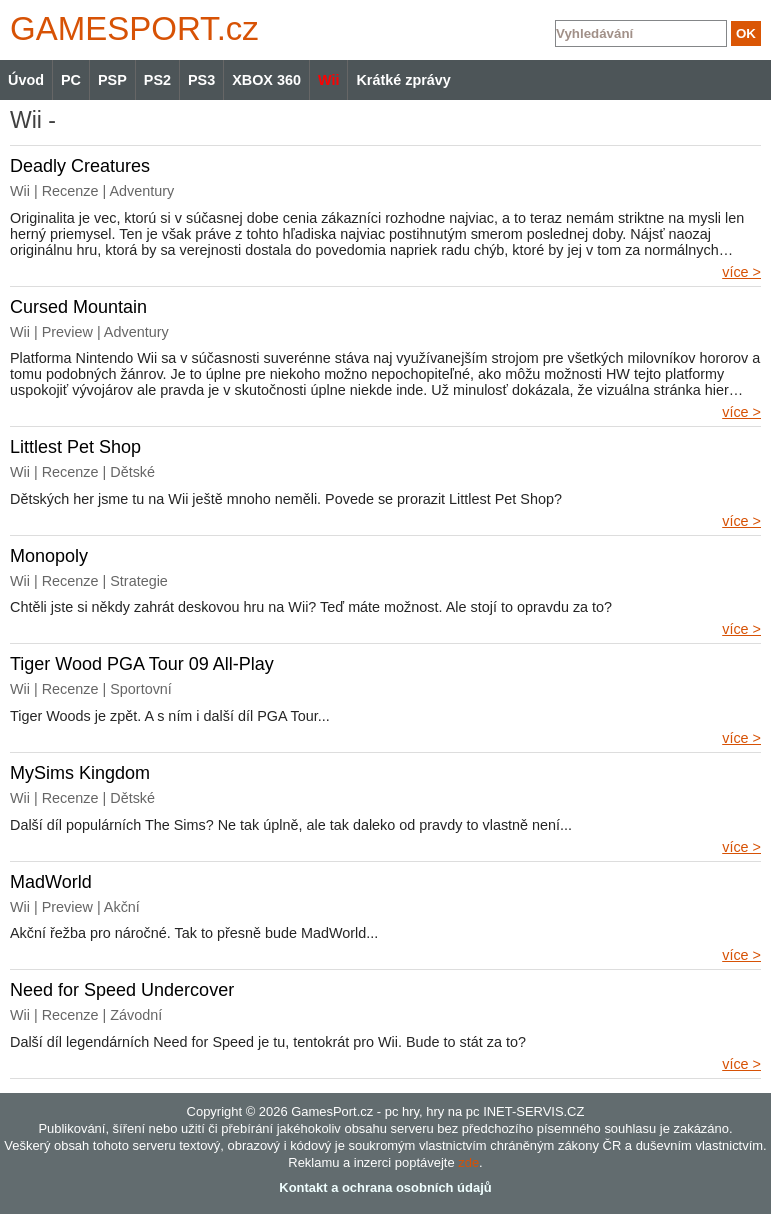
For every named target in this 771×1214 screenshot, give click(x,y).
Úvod (26, 80)
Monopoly (49, 556)
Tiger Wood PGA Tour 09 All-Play (142, 664)
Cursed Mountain (78, 307)
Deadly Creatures (80, 166)
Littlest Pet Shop (75, 447)
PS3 (201, 80)
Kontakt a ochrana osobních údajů (385, 1187)
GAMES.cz (130, 28)
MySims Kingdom (80, 773)
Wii (328, 80)
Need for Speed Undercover (122, 990)
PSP (112, 80)
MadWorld (51, 882)
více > (741, 272)
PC (71, 80)
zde (468, 1162)
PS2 (157, 80)
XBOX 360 (266, 80)
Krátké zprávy (403, 80)
